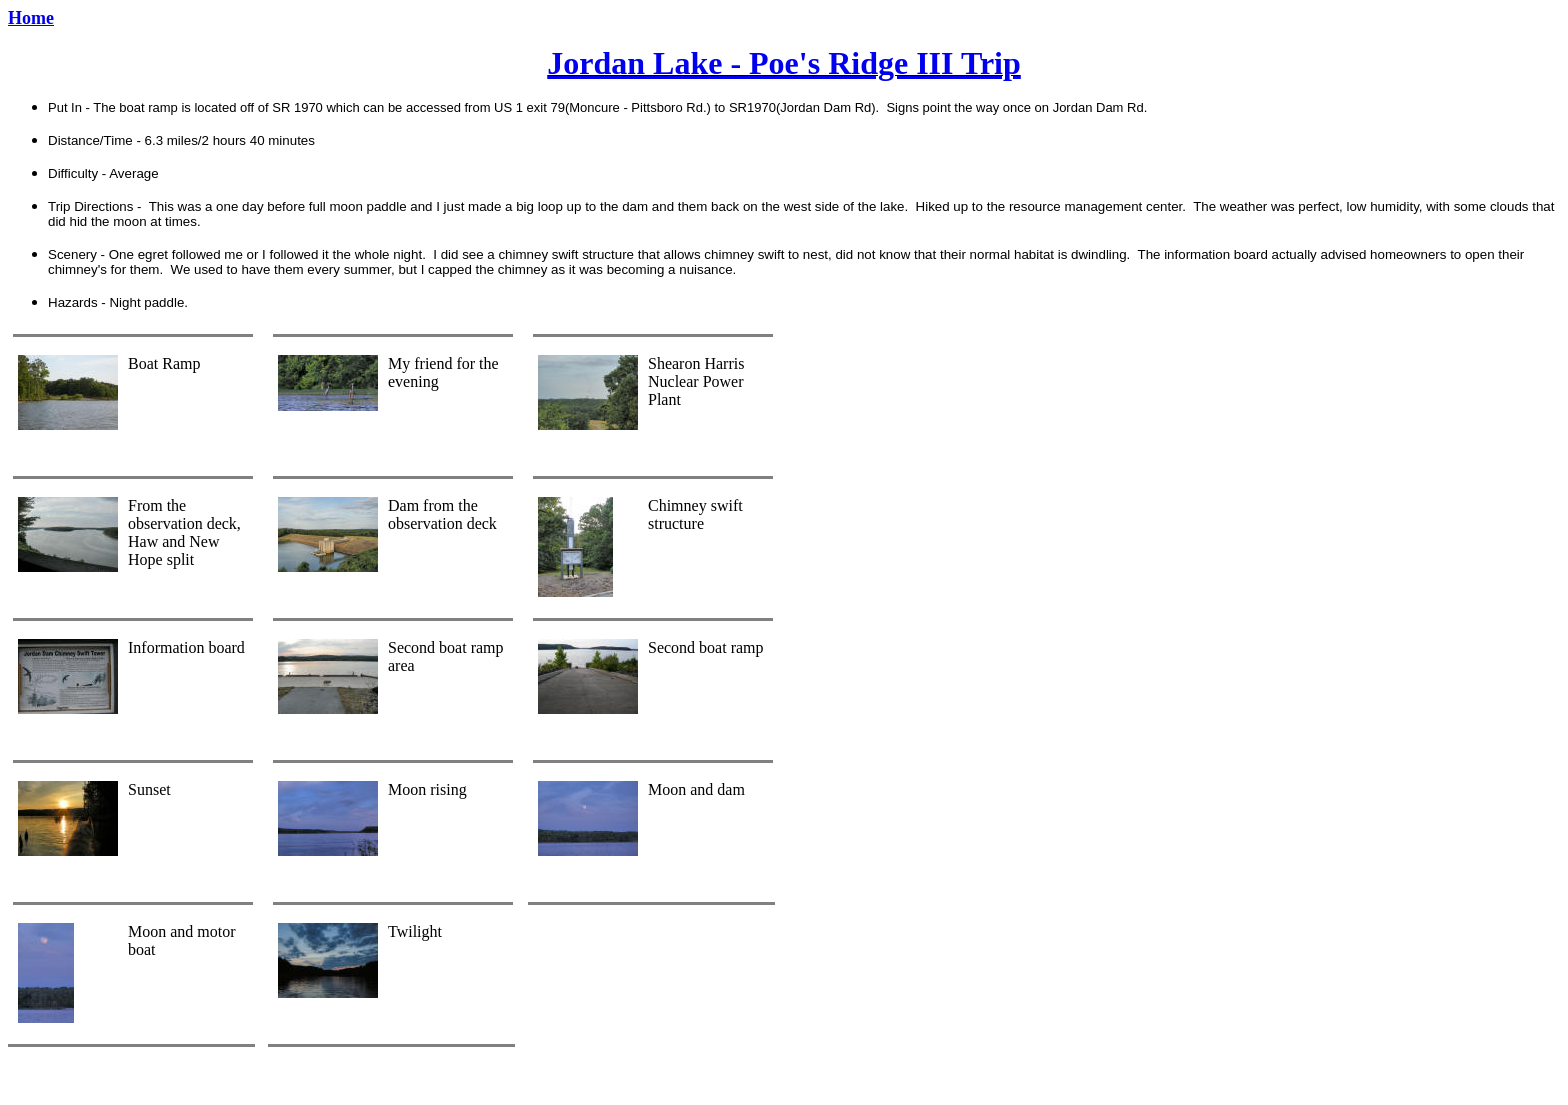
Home (31, 18)
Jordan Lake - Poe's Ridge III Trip (784, 63)
